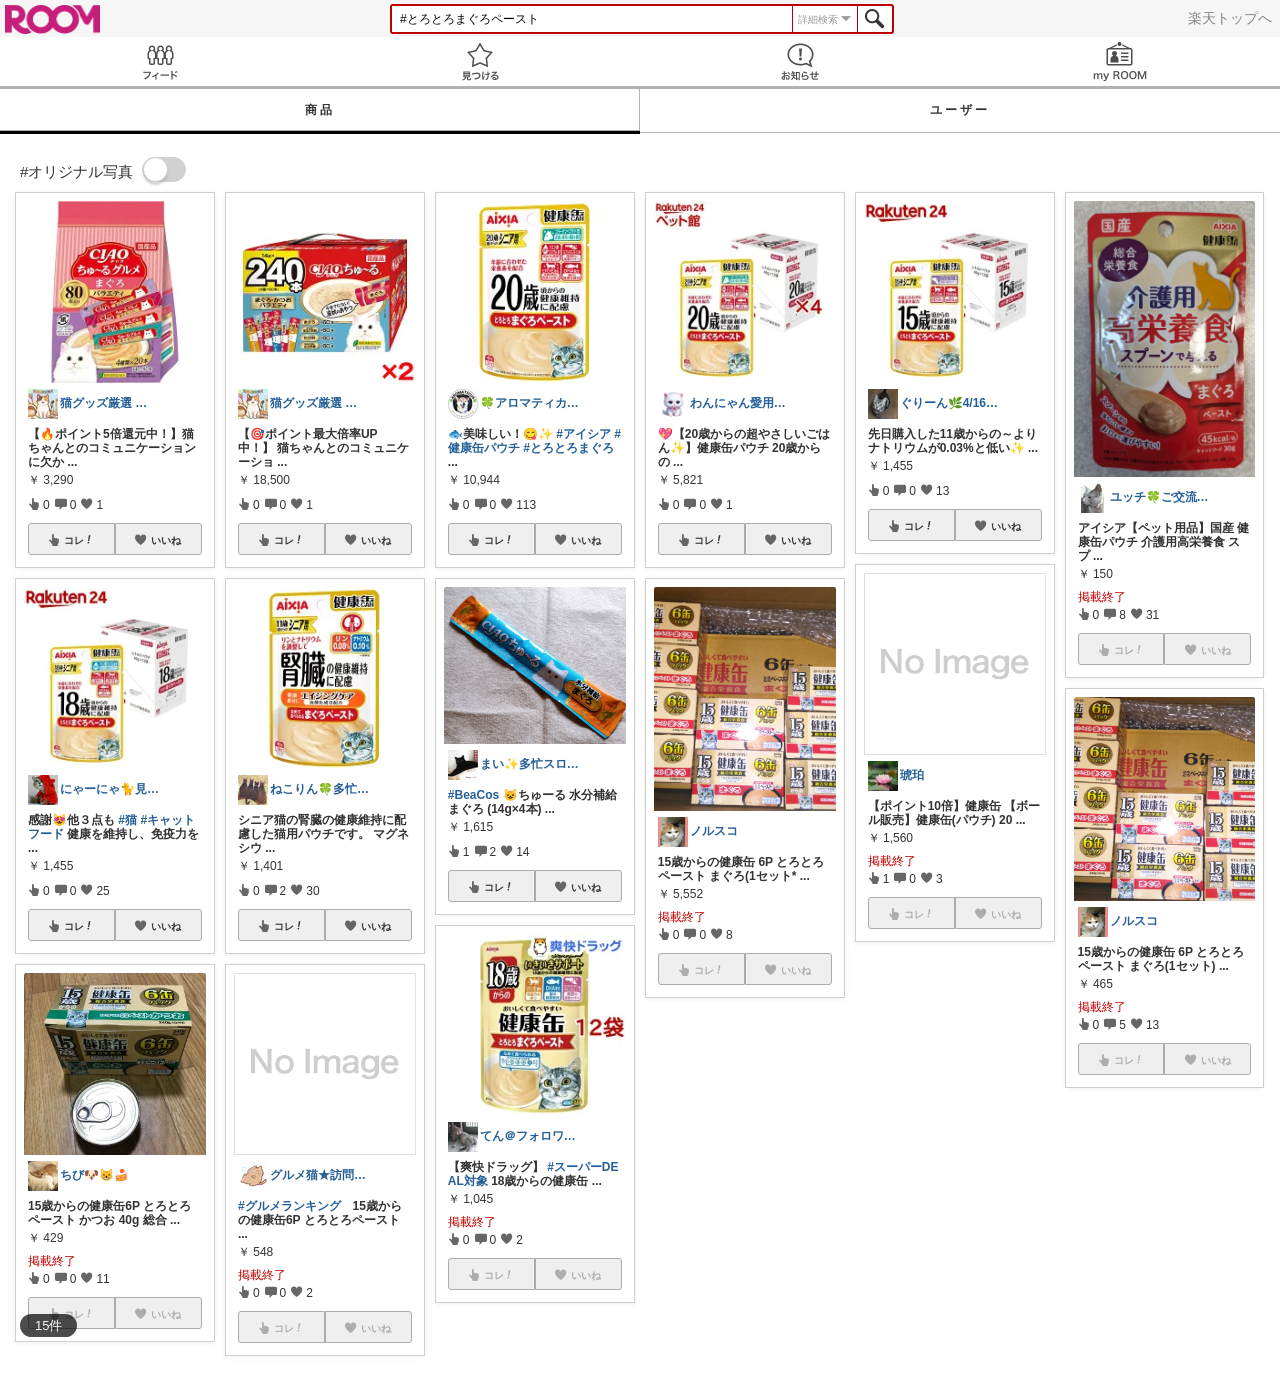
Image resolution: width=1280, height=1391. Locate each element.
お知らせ (800, 61)
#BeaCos (473, 795)
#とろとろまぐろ (568, 448)
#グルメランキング (289, 1206)
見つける (480, 61)
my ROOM (1120, 61)
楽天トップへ (1230, 18)
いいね (166, 540)
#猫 (127, 820)
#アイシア (583, 434)
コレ (79, 540)
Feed (160, 61)
